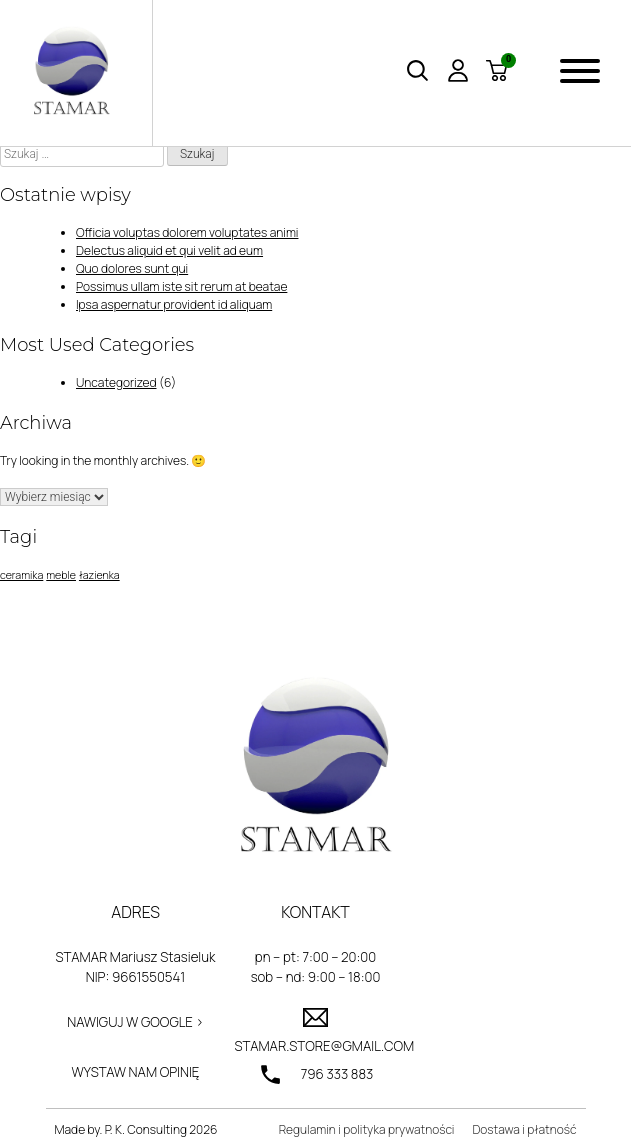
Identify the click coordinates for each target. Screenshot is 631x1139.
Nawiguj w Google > (135, 1022)
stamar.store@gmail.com (316, 1046)
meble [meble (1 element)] (61, 575)
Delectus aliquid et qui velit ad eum (169, 250)
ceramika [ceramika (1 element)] (21, 575)
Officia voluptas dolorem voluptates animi (187, 232)
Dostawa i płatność (524, 1129)
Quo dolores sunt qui (132, 268)
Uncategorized (116, 382)
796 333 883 (337, 1074)
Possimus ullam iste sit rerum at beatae (181, 286)
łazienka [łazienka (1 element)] (99, 575)
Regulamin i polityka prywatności (367, 1129)
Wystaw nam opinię (136, 1072)
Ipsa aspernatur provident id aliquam (174, 304)
